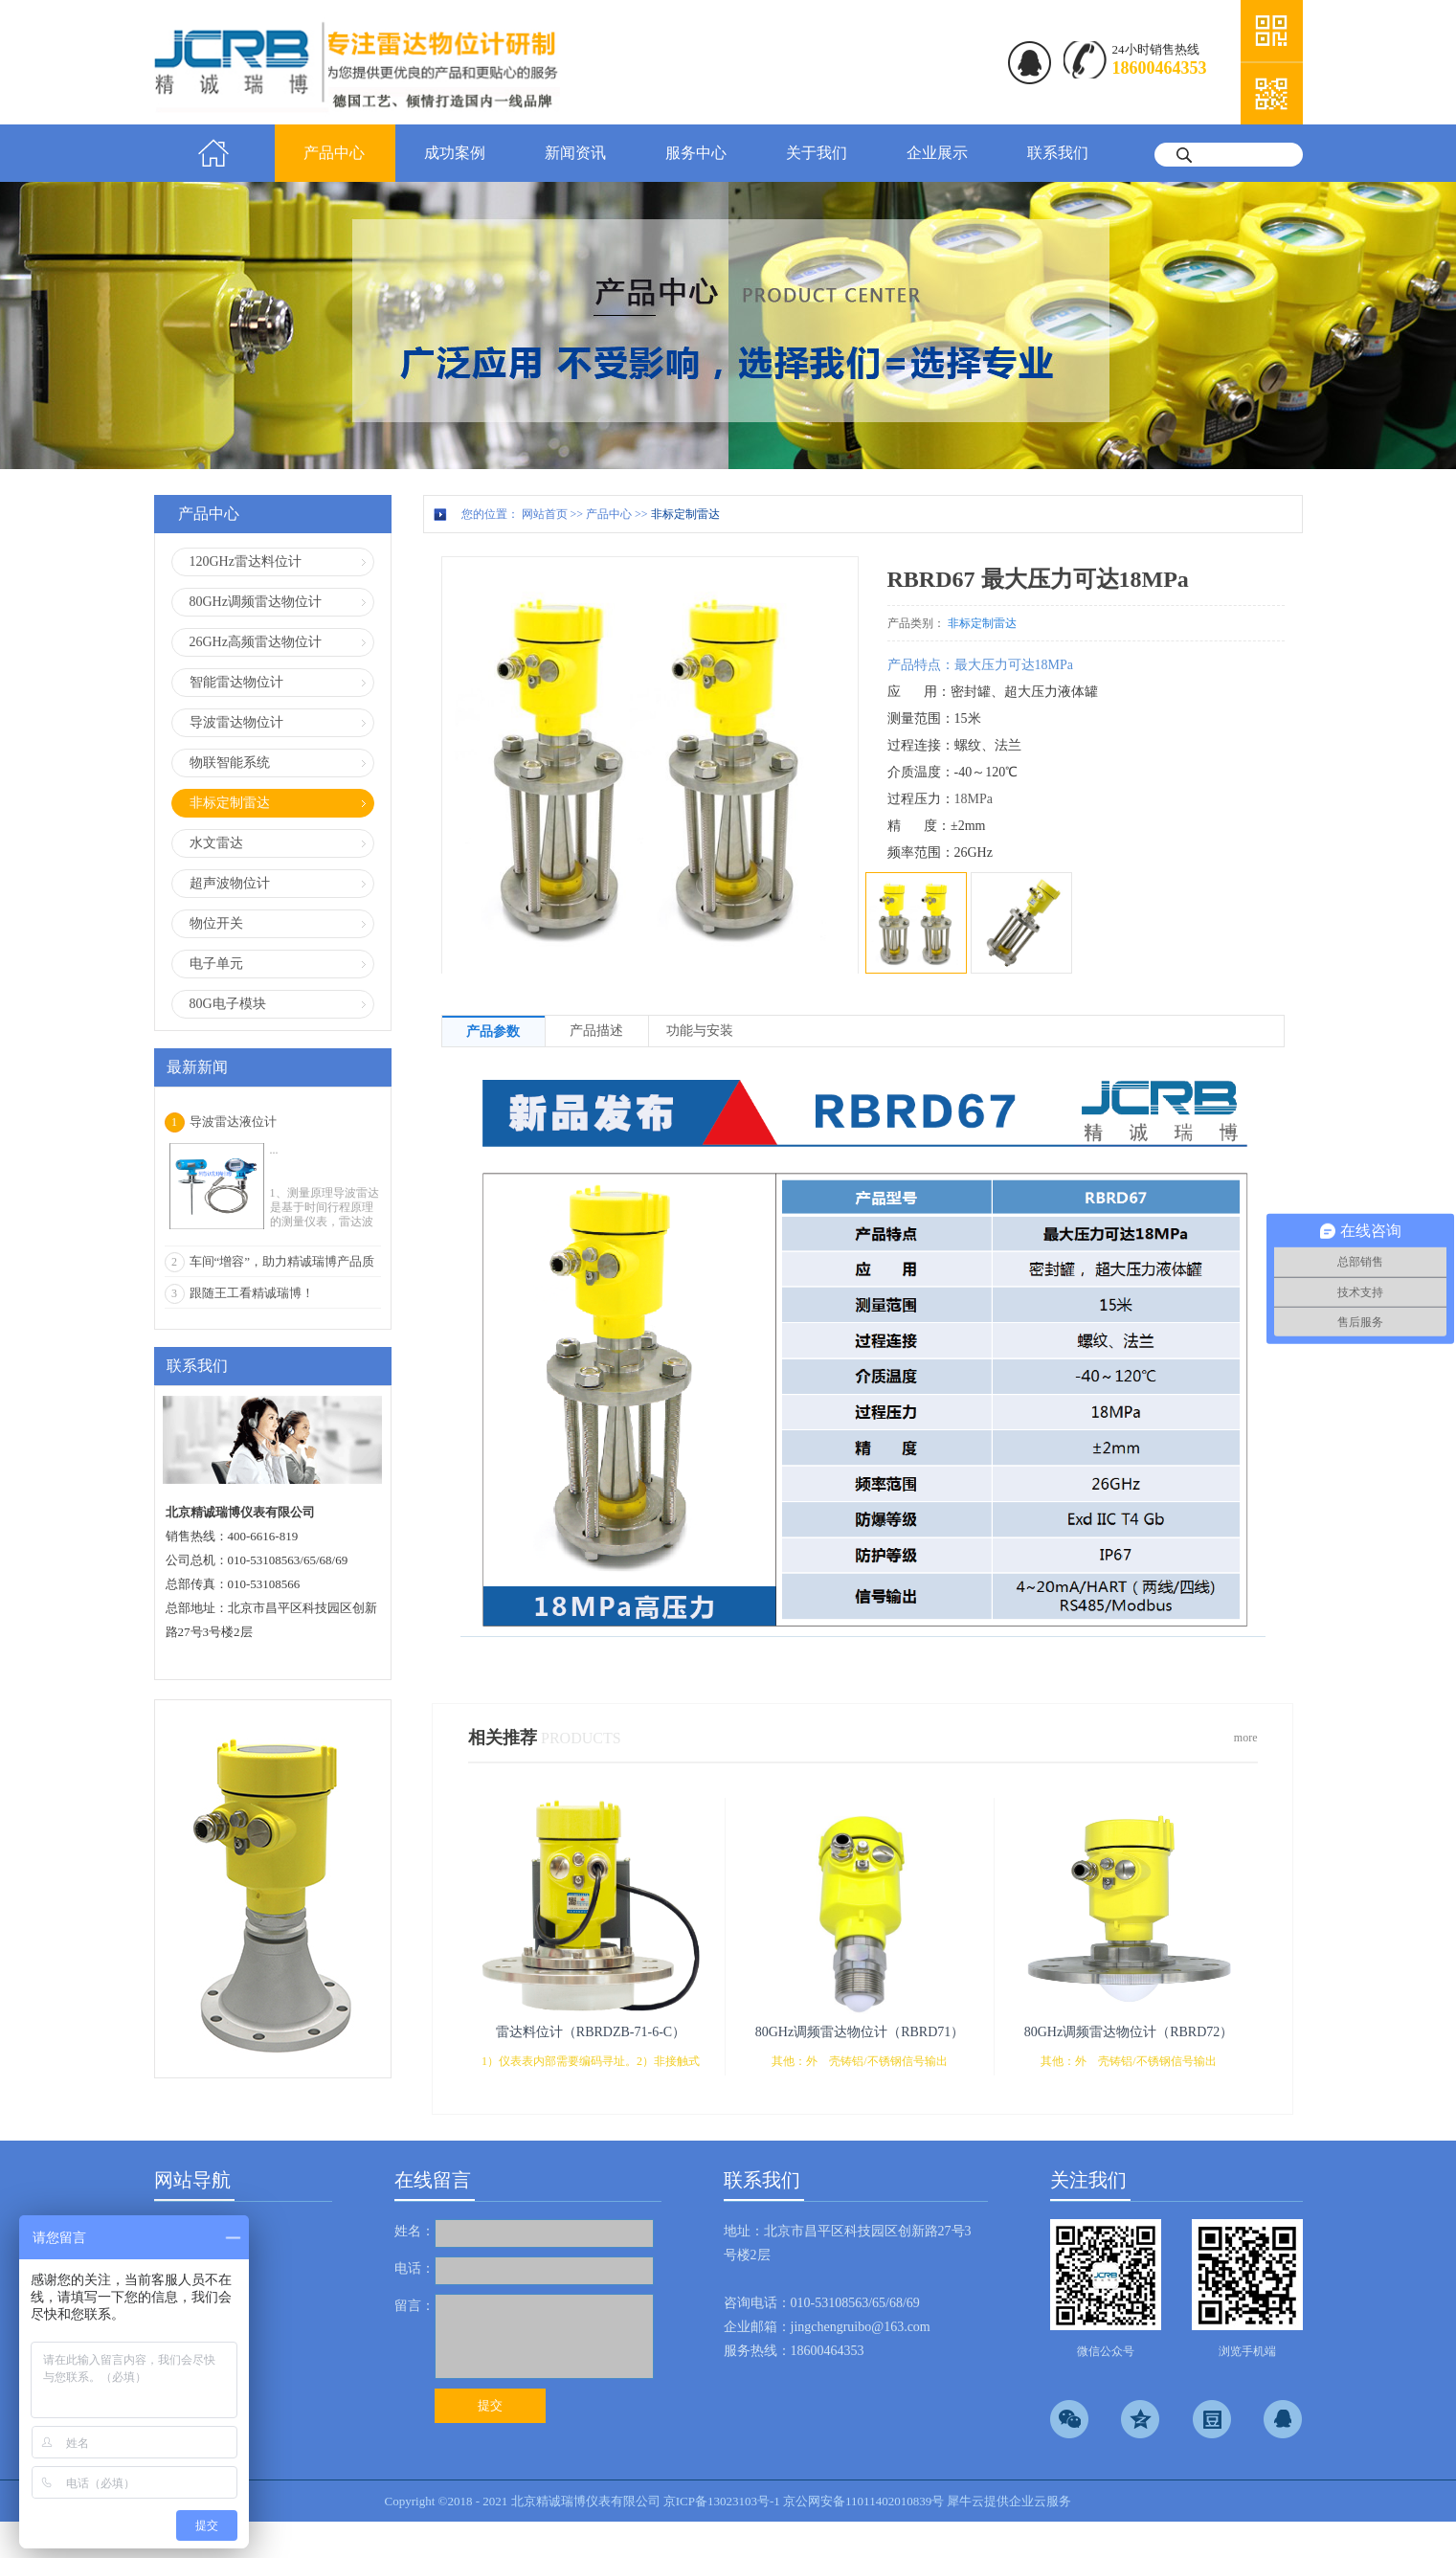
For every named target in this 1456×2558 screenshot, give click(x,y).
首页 (214, 153)
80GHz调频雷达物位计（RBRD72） (1129, 2032)
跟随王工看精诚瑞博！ (252, 1293)
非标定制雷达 (685, 514)
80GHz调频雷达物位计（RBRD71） (860, 2032)
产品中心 (609, 514)
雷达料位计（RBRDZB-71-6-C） (590, 2032)
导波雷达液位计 (233, 1121)
